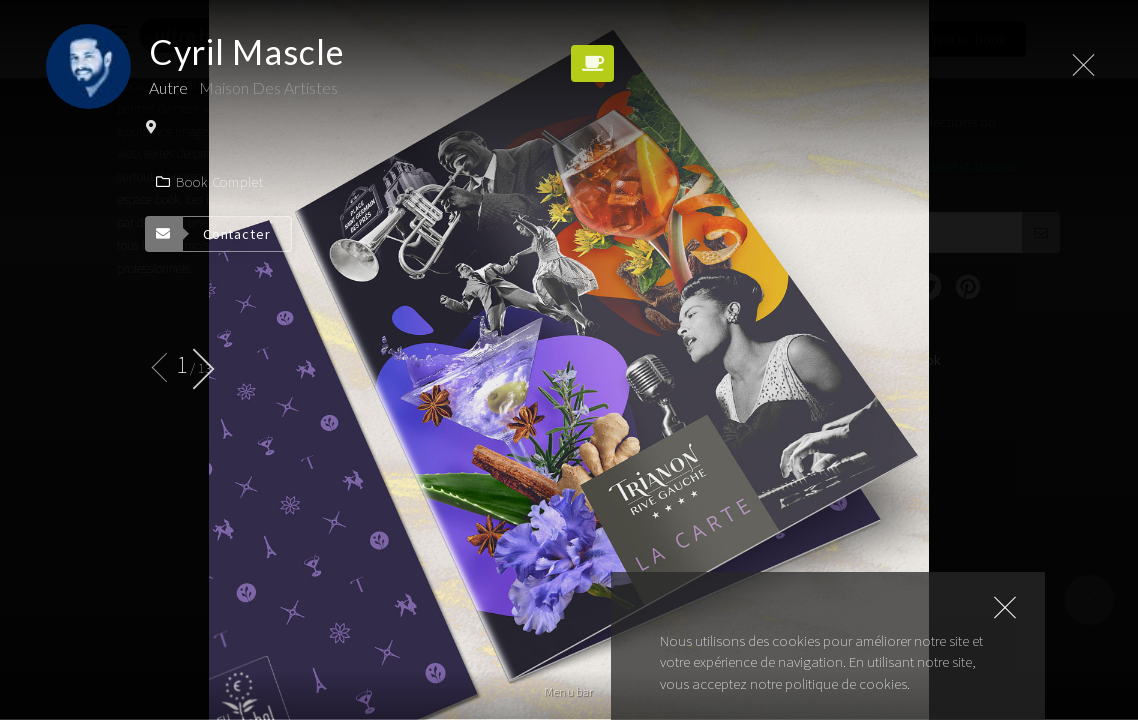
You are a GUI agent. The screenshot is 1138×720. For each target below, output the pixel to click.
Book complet (210, 182)
